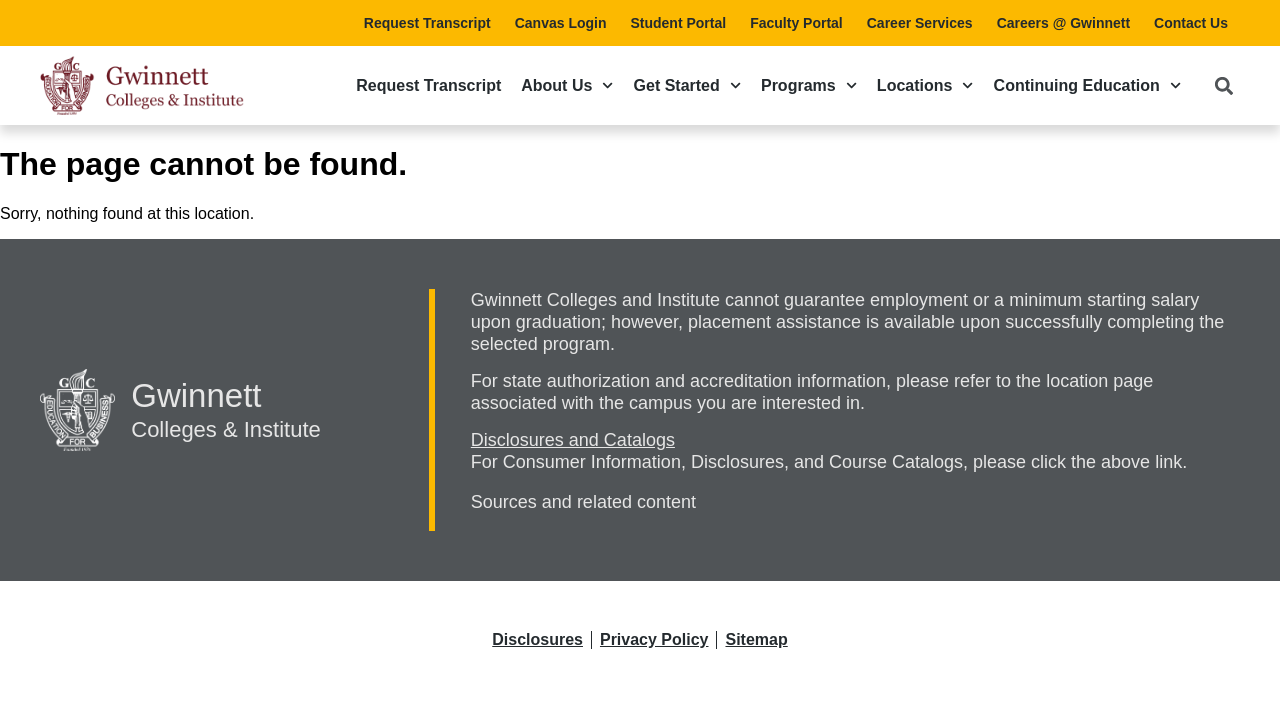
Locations (925, 85)
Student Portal (678, 23)
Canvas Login (561, 23)
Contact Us (1191, 23)
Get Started (687, 85)
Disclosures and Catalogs (573, 440)
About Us (567, 85)
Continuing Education (1087, 85)
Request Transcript (427, 23)
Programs (809, 85)
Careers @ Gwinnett (1063, 23)
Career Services (920, 23)
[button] (1223, 85)
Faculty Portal (796, 23)
